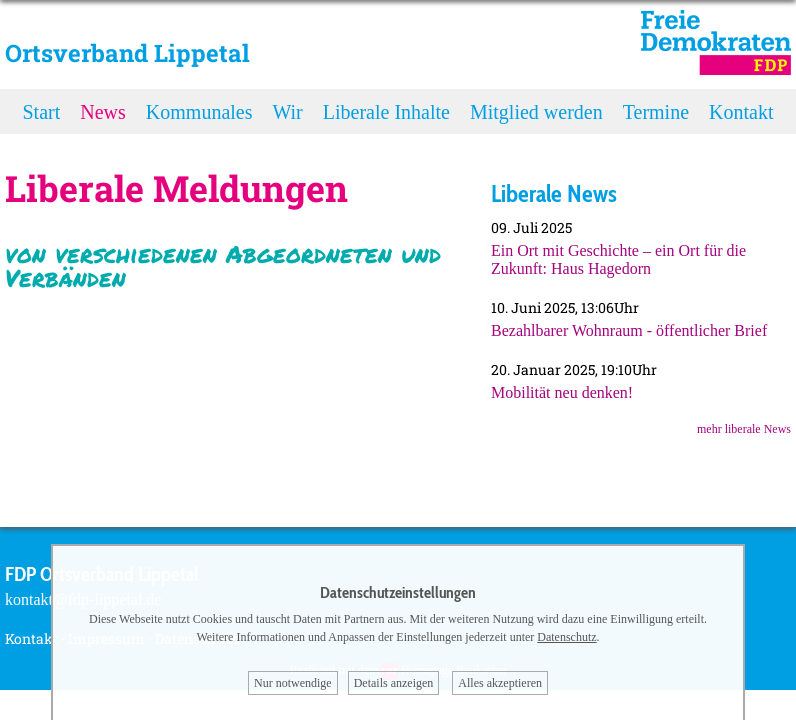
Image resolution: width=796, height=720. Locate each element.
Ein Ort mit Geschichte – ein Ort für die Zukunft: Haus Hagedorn (618, 259)
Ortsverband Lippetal (127, 53)
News (103, 112)
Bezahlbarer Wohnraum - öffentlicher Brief (629, 330)
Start (42, 112)
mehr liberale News (744, 429)
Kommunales (199, 112)
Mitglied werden (536, 112)
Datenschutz (566, 637)
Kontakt (741, 112)
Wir (287, 112)
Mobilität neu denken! (562, 392)
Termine (656, 112)
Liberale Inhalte (386, 112)
